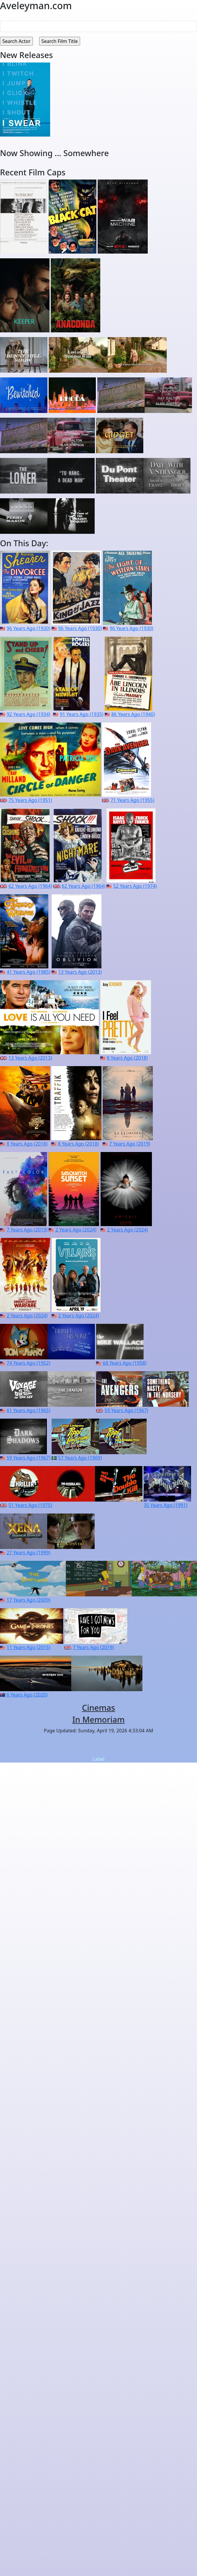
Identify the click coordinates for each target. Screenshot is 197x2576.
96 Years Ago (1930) (28, 628)
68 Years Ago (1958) (124, 1363)
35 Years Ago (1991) (165, 1505)
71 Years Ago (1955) (132, 800)
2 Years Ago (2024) (75, 1229)
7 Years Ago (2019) (129, 1143)
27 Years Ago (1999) (28, 1552)
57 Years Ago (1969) (80, 1457)
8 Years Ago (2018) (127, 1058)
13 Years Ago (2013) (80, 972)
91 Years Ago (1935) (81, 714)
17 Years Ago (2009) (28, 1600)
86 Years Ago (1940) (133, 714)
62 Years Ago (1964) (30, 886)
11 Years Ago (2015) (28, 1647)
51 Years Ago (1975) (30, 1505)
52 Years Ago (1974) (135, 886)
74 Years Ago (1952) (28, 1363)
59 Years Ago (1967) (126, 1410)
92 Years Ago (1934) (28, 714)
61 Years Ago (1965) (28, 1410)
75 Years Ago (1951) (30, 800)
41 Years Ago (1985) (28, 972)
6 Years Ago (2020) (27, 1694)
